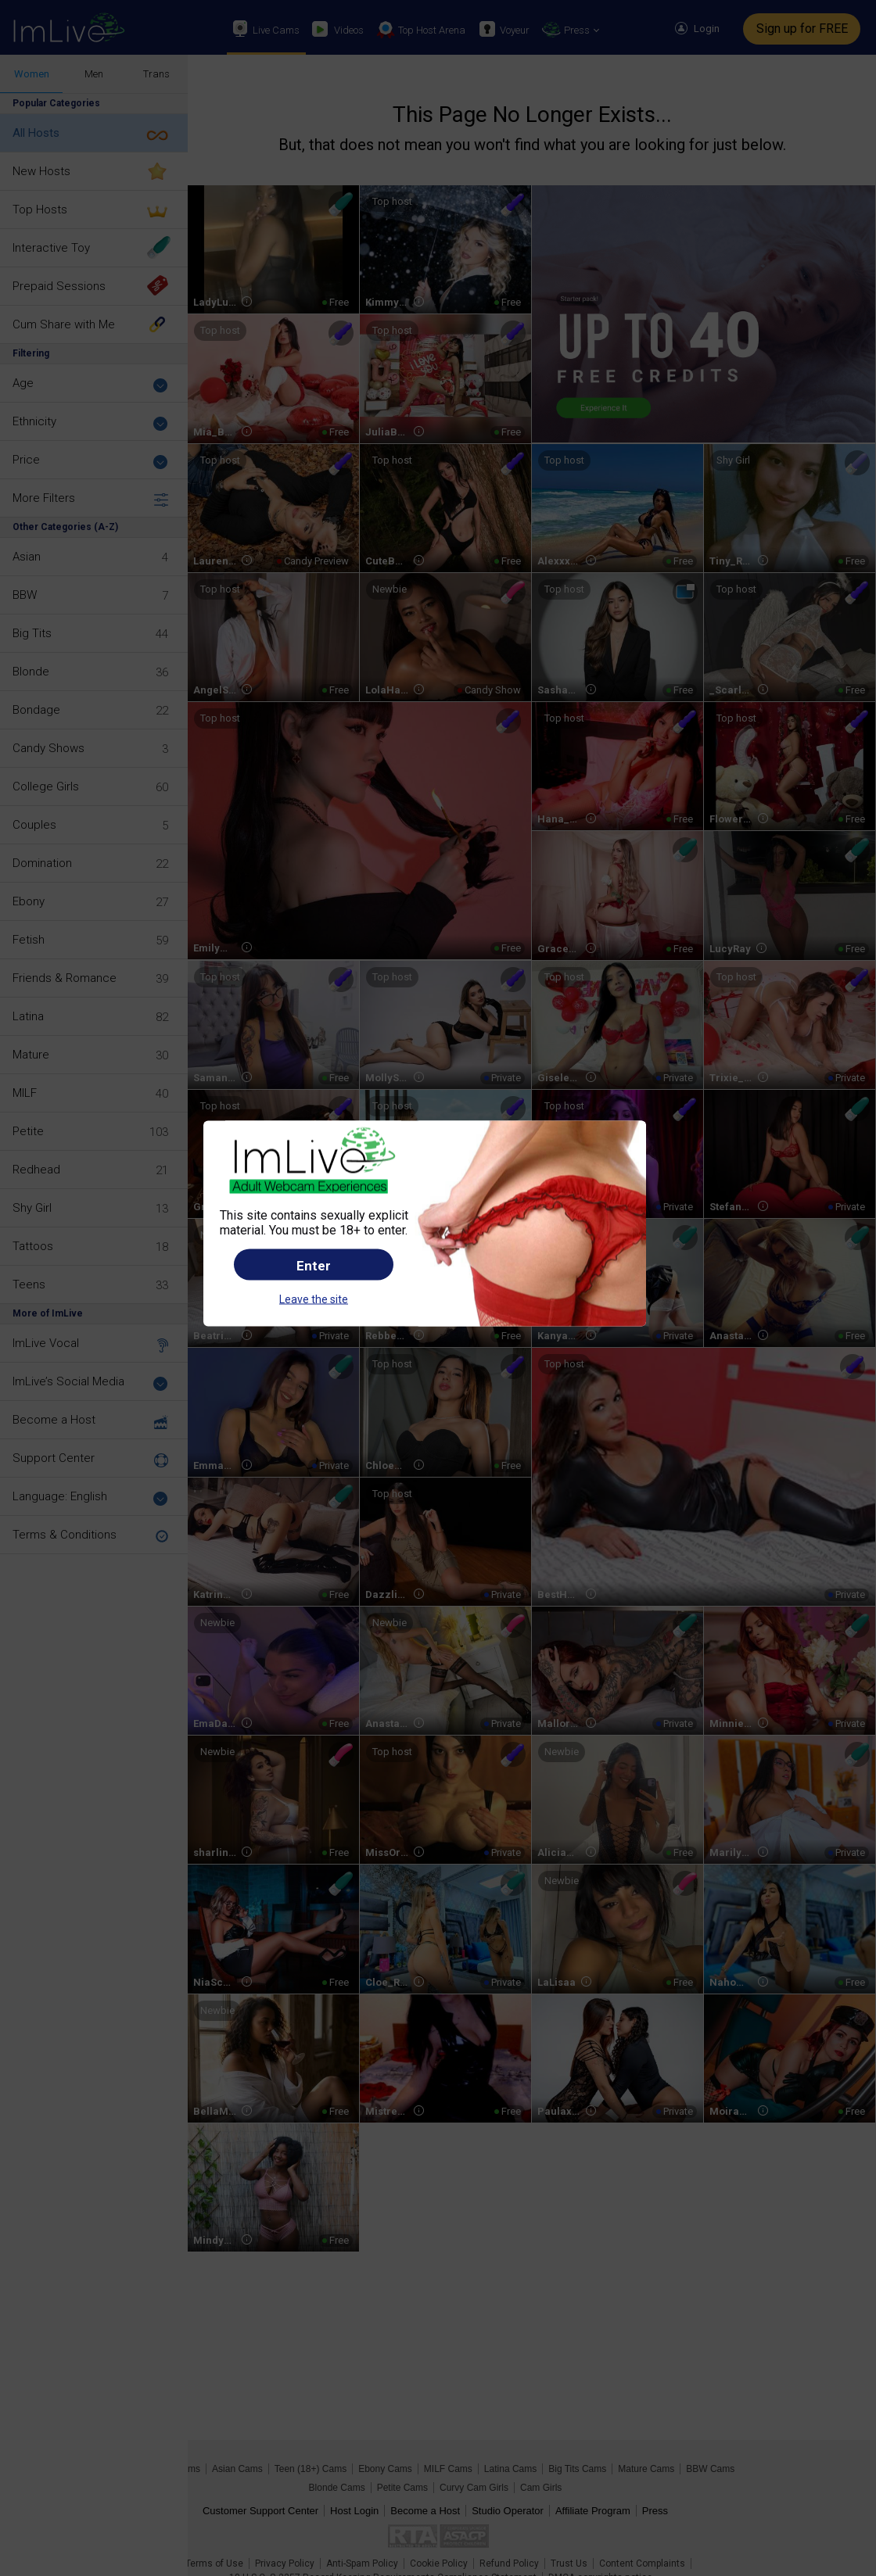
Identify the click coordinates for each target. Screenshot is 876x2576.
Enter (313, 1265)
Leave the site (313, 1298)
